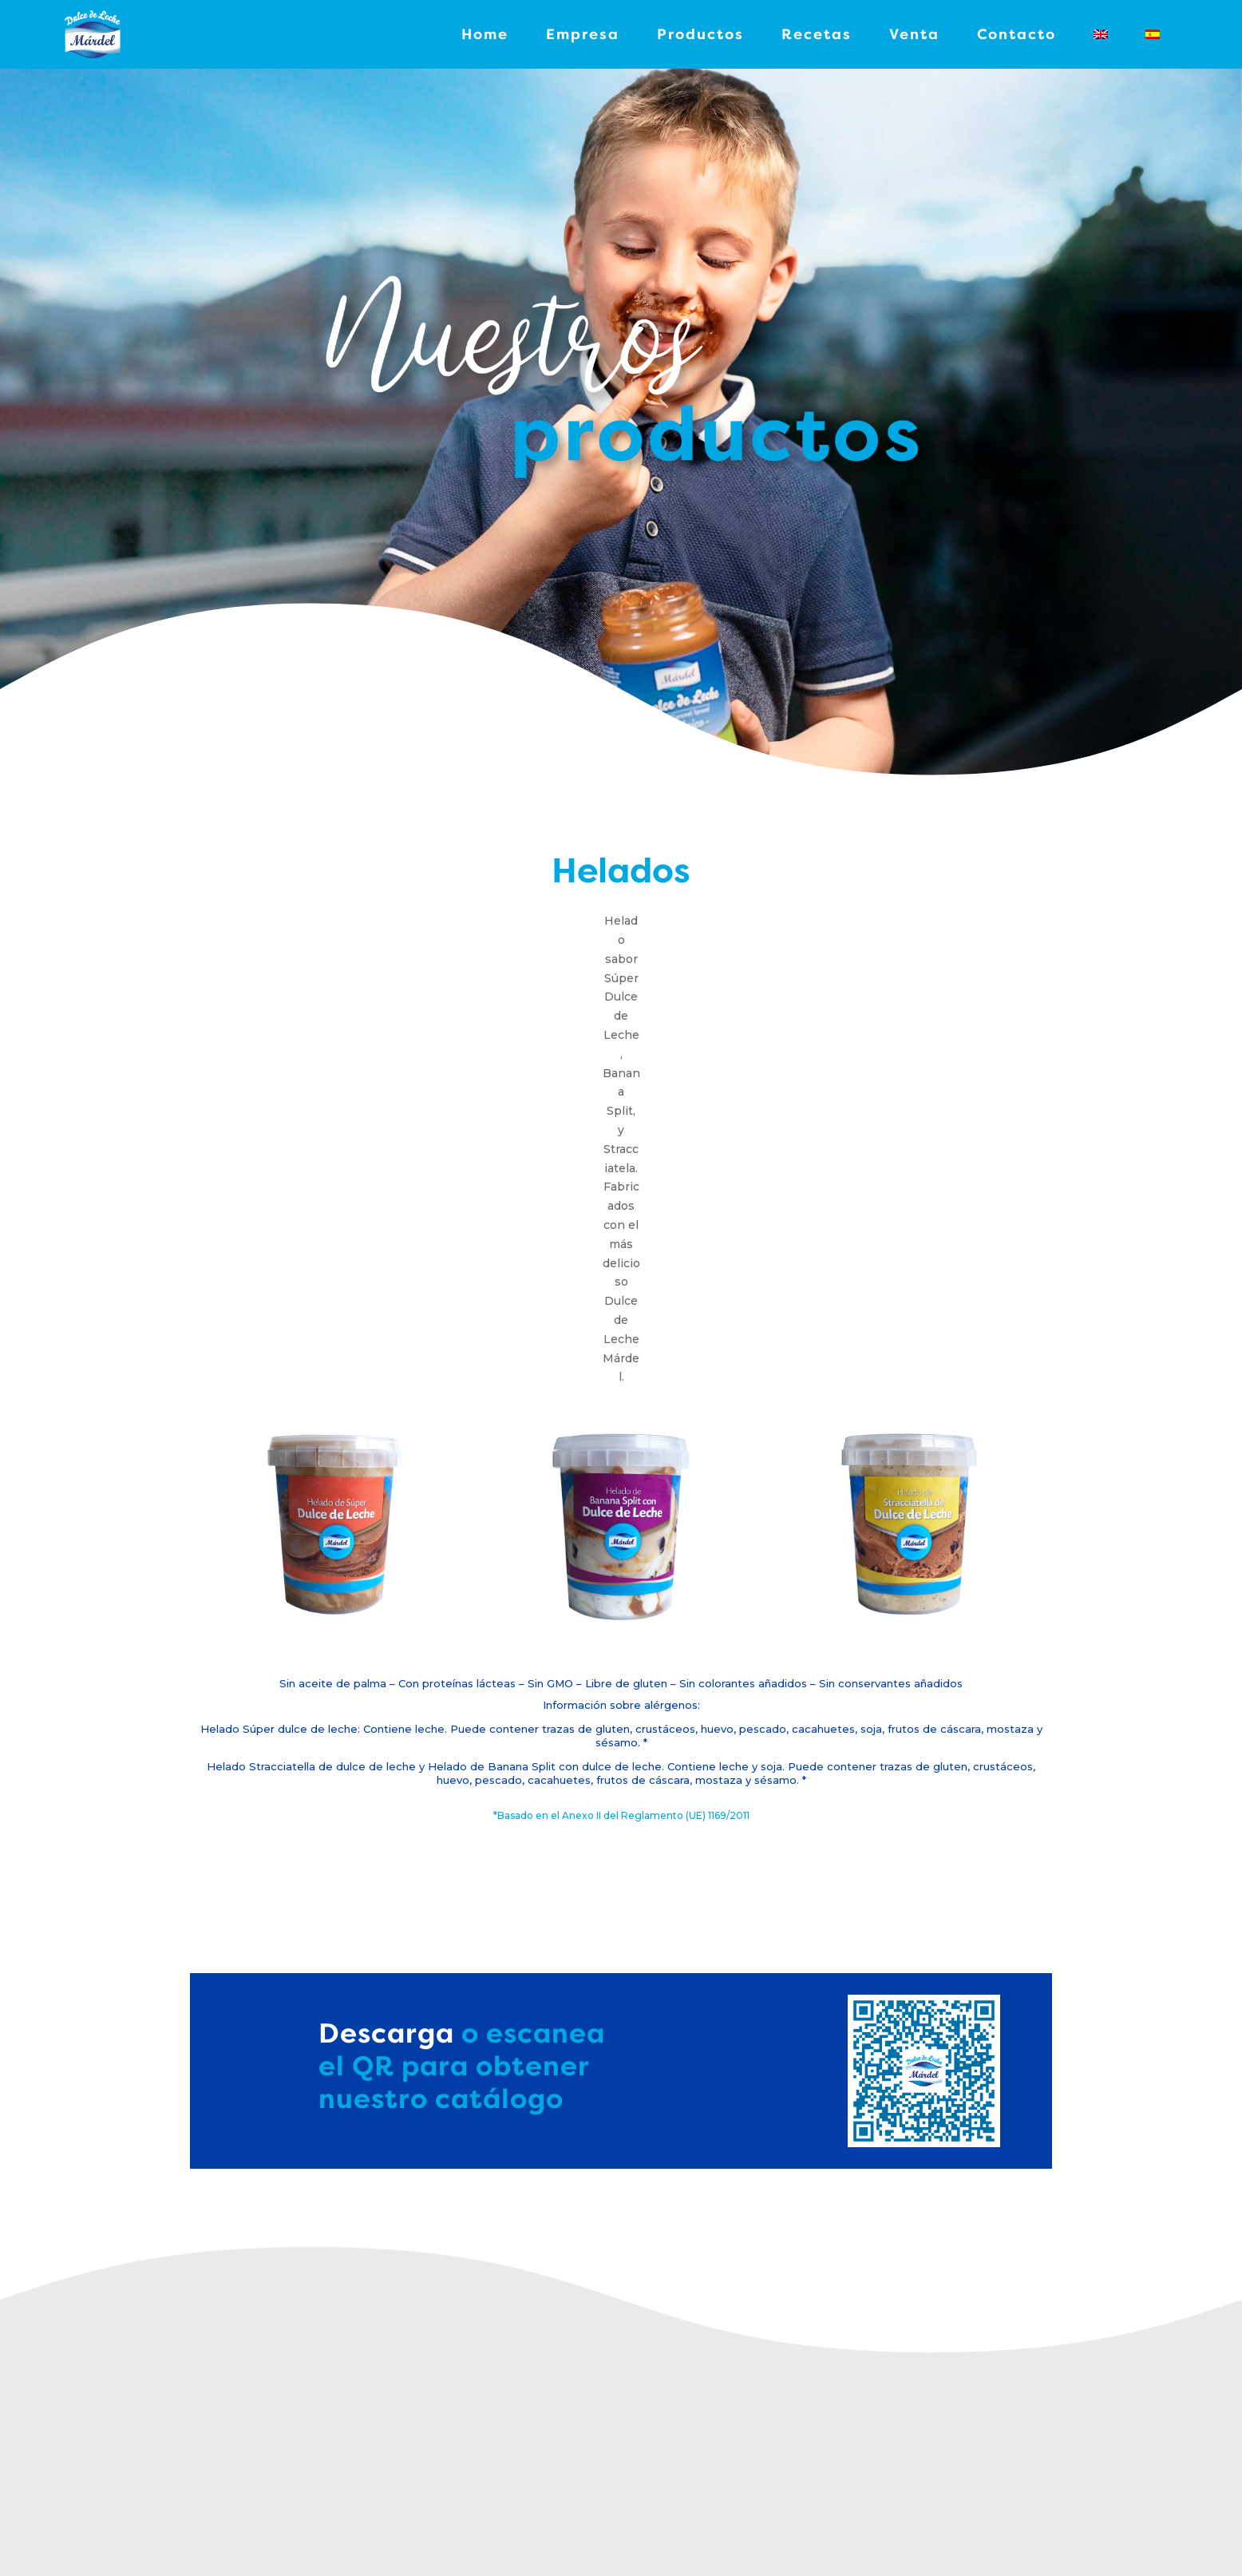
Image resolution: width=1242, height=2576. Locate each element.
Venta (914, 34)
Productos (700, 34)
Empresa (582, 34)
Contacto (1016, 34)
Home (484, 34)
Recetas (816, 34)
